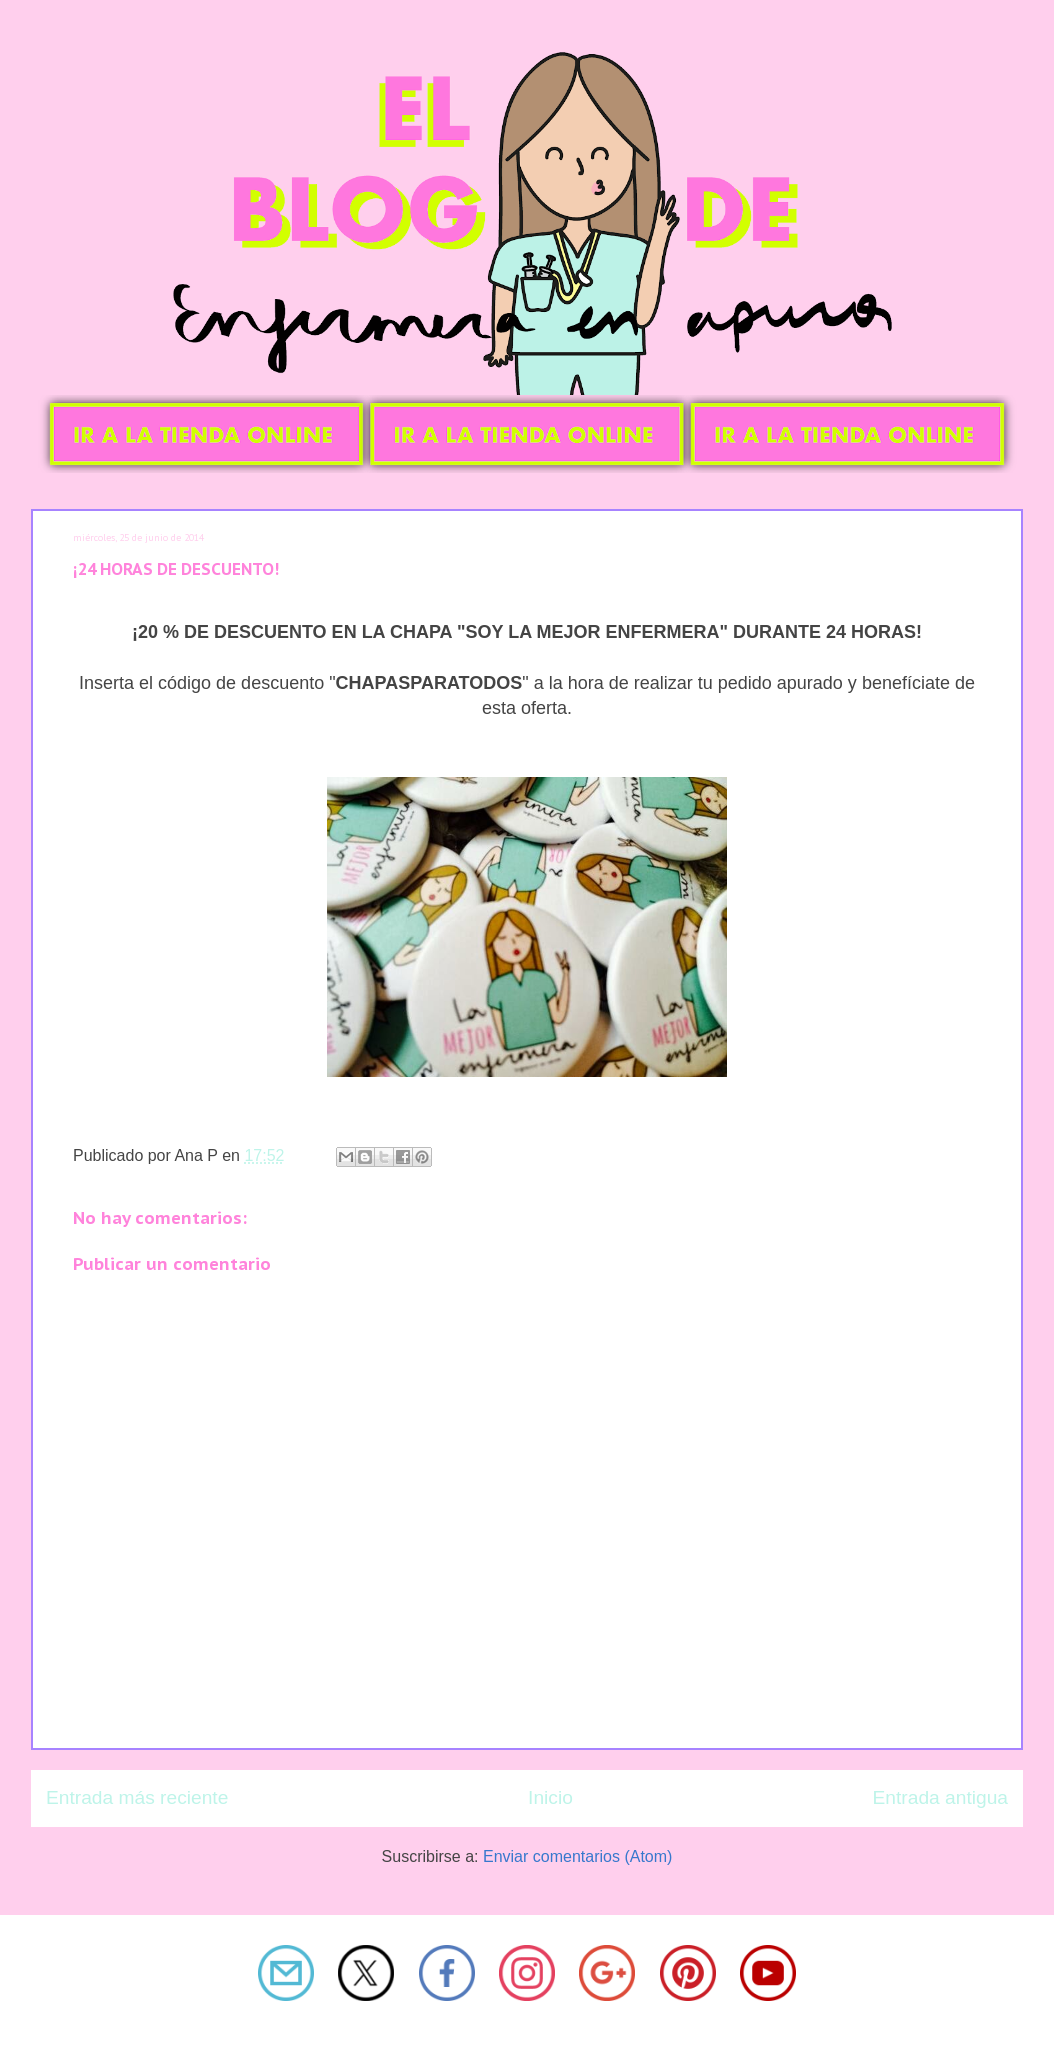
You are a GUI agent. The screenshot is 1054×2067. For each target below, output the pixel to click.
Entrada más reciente (137, 1797)
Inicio (550, 1797)
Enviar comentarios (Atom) (577, 1856)
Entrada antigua (940, 1797)
